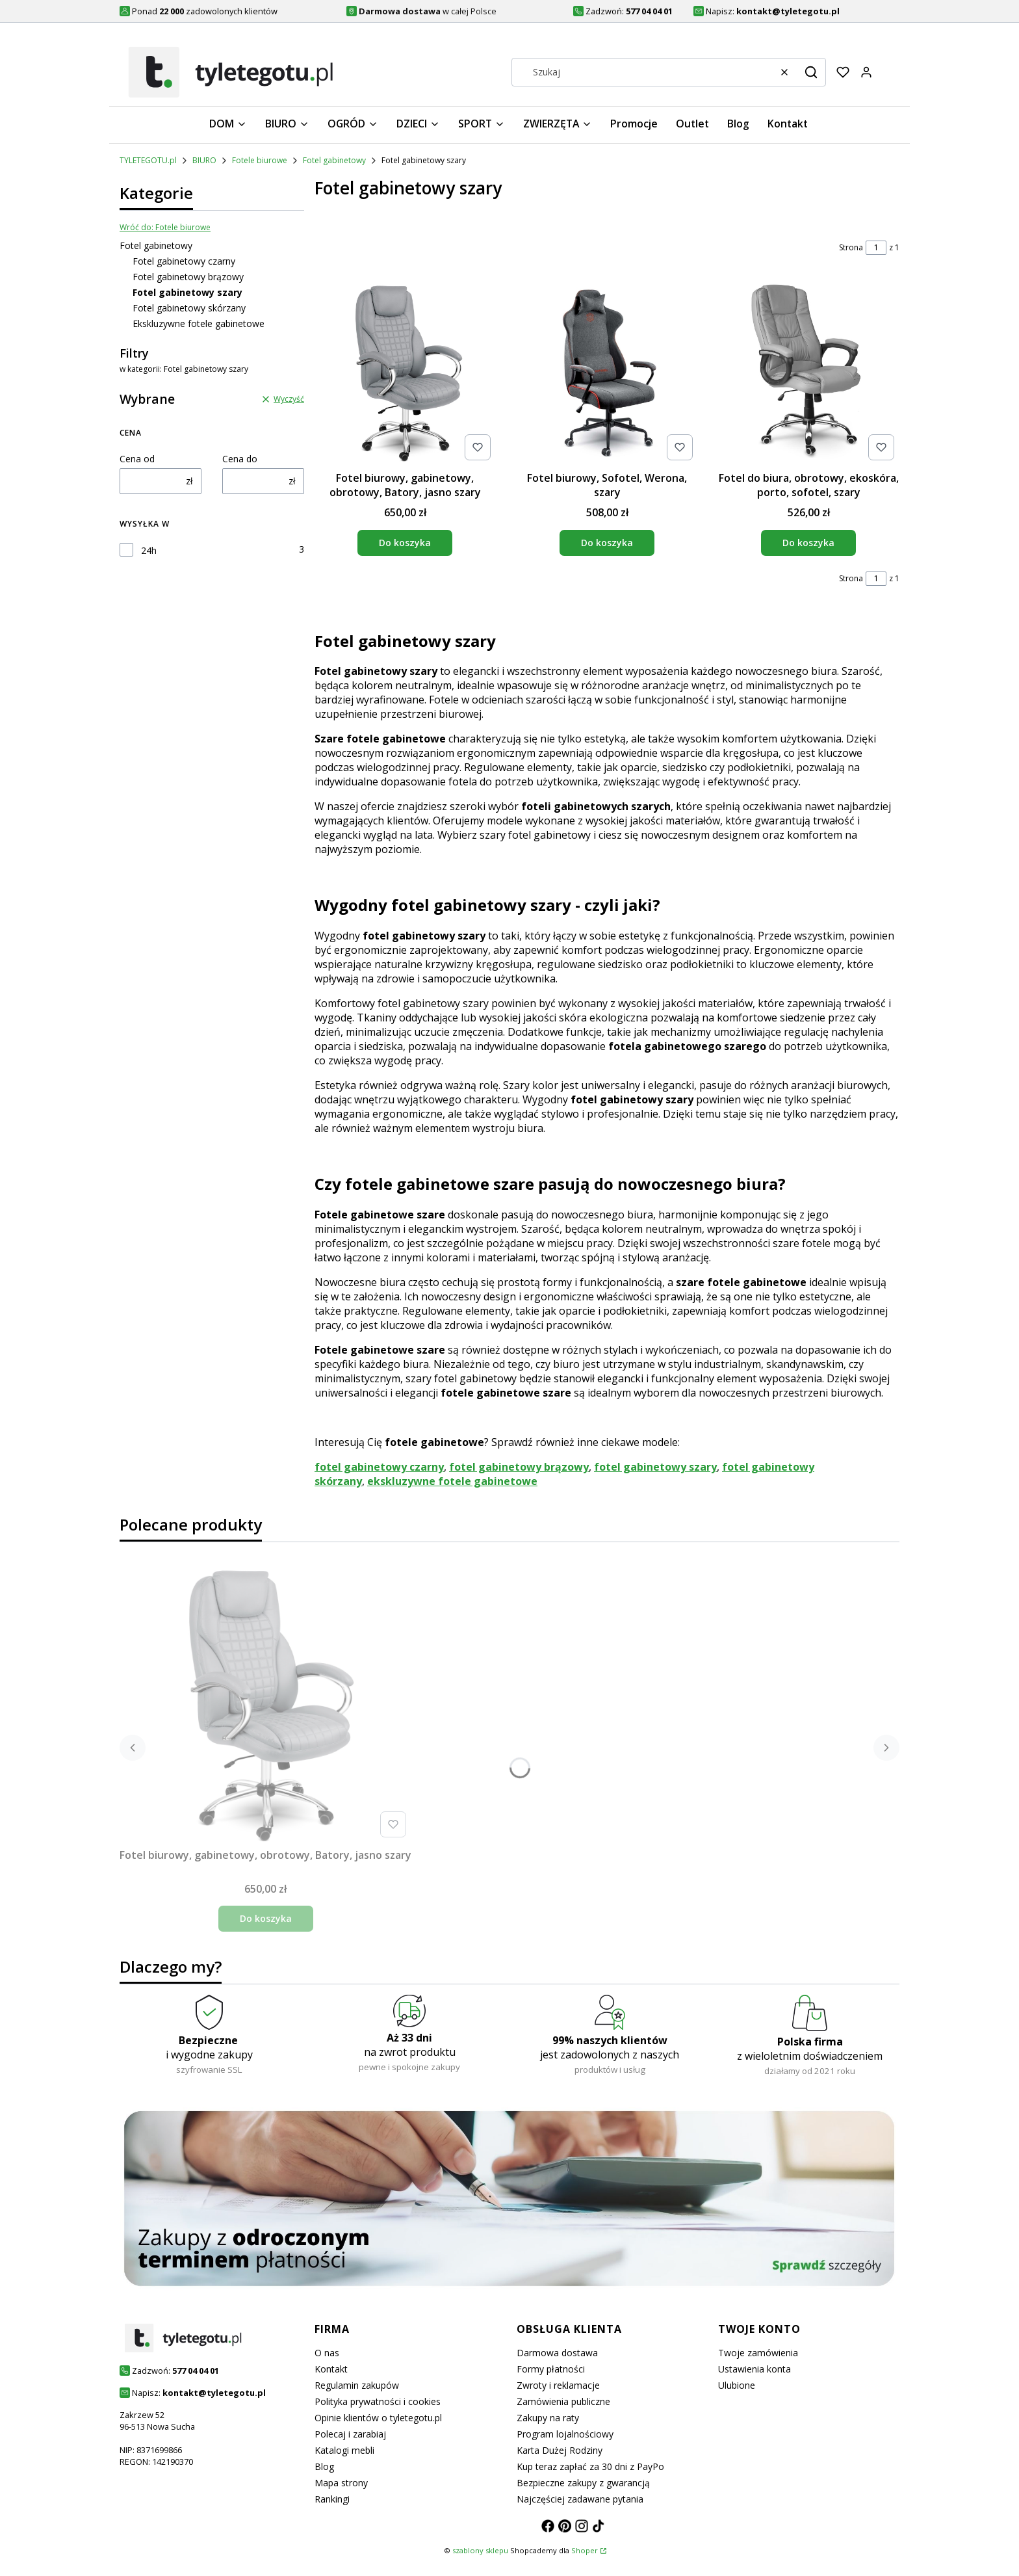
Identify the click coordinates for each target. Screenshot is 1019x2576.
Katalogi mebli (344, 2450)
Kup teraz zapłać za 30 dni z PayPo (590, 2466)
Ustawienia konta (754, 2369)
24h (149, 550)
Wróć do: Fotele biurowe (165, 227)
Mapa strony (341, 2483)
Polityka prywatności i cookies (378, 2401)
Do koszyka (405, 542)
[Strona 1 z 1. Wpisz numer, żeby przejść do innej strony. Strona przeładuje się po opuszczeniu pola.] (876, 248)
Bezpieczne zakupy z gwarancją (583, 2483)
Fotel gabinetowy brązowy (188, 276)
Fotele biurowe (259, 160)
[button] (811, 72)
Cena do (239, 459)
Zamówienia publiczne (563, 2401)
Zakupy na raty (548, 2418)
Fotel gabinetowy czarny (184, 261)
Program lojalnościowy (565, 2434)
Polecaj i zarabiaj (350, 2434)
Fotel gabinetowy (334, 160)
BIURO (204, 160)
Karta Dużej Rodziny (559, 2450)
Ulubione (736, 2385)
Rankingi (332, 2499)
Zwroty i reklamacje (558, 2385)
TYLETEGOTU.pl (148, 160)
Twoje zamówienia (758, 2352)
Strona (851, 247)
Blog (324, 2466)
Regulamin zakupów (357, 2385)
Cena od (137, 459)
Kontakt (331, 2369)
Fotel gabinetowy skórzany (189, 308)
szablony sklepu (480, 2550)
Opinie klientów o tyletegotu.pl (378, 2418)
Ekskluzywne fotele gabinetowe (198, 323)
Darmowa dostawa (557, 2352)
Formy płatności (551, 2369)
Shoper (584, 2550)
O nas (327, 2352)
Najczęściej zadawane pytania (580, 2499)
